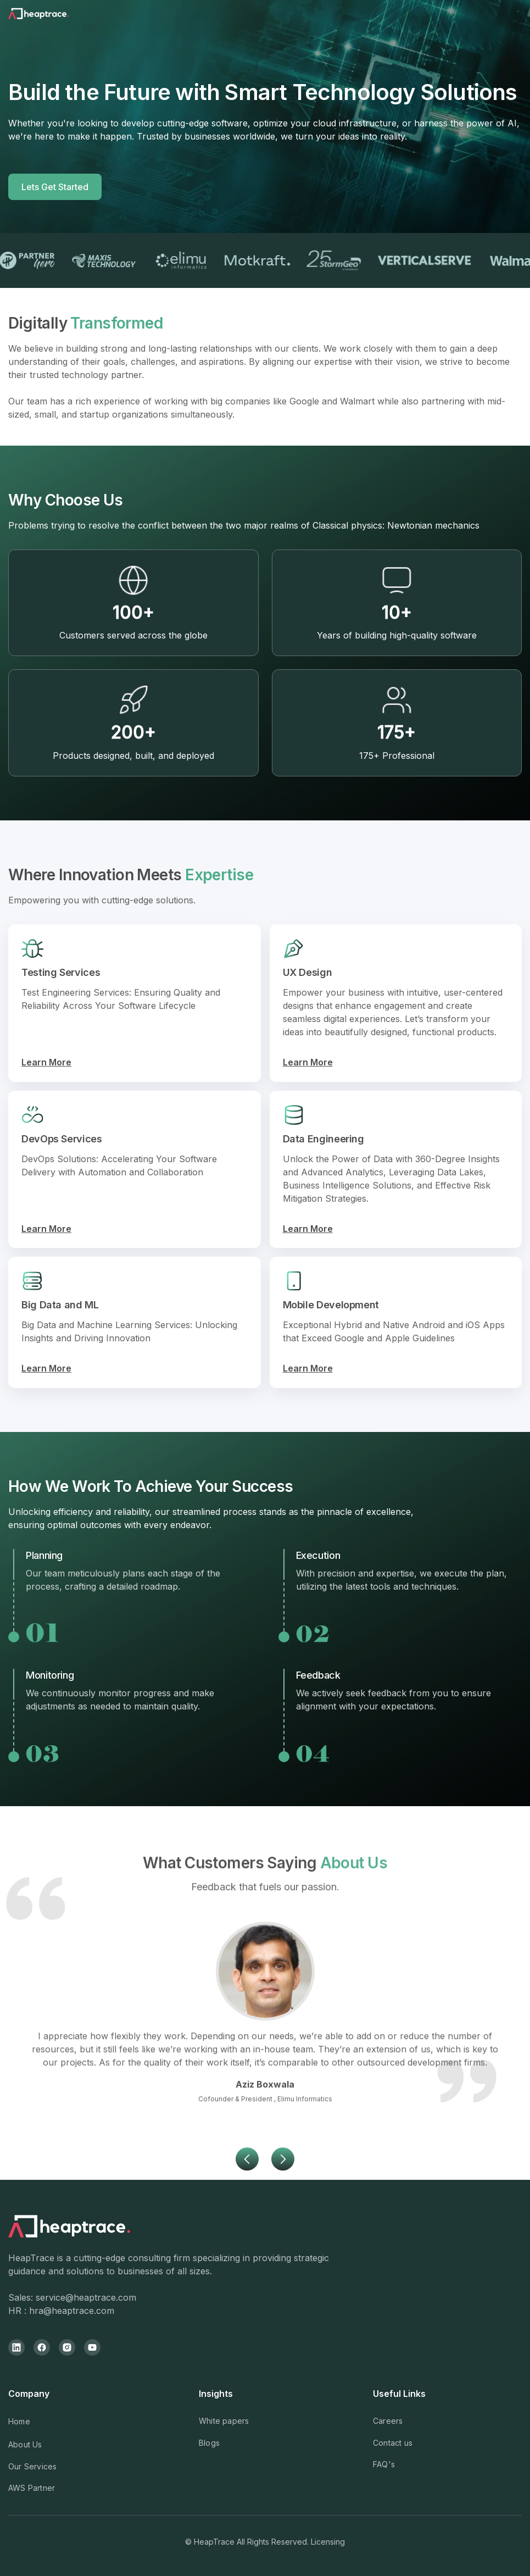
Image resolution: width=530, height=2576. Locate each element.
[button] (247, 2208)
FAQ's (384, 2464)
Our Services (32, 2466)
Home (19, 2421)
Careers (388, 2420)
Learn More (46, 1062)
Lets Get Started (54, 186)
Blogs (209, 2442)
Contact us (392, 2442)
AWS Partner (31, 2487)
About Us (25, 2444)
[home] (52, 16)
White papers (224, 2420)
